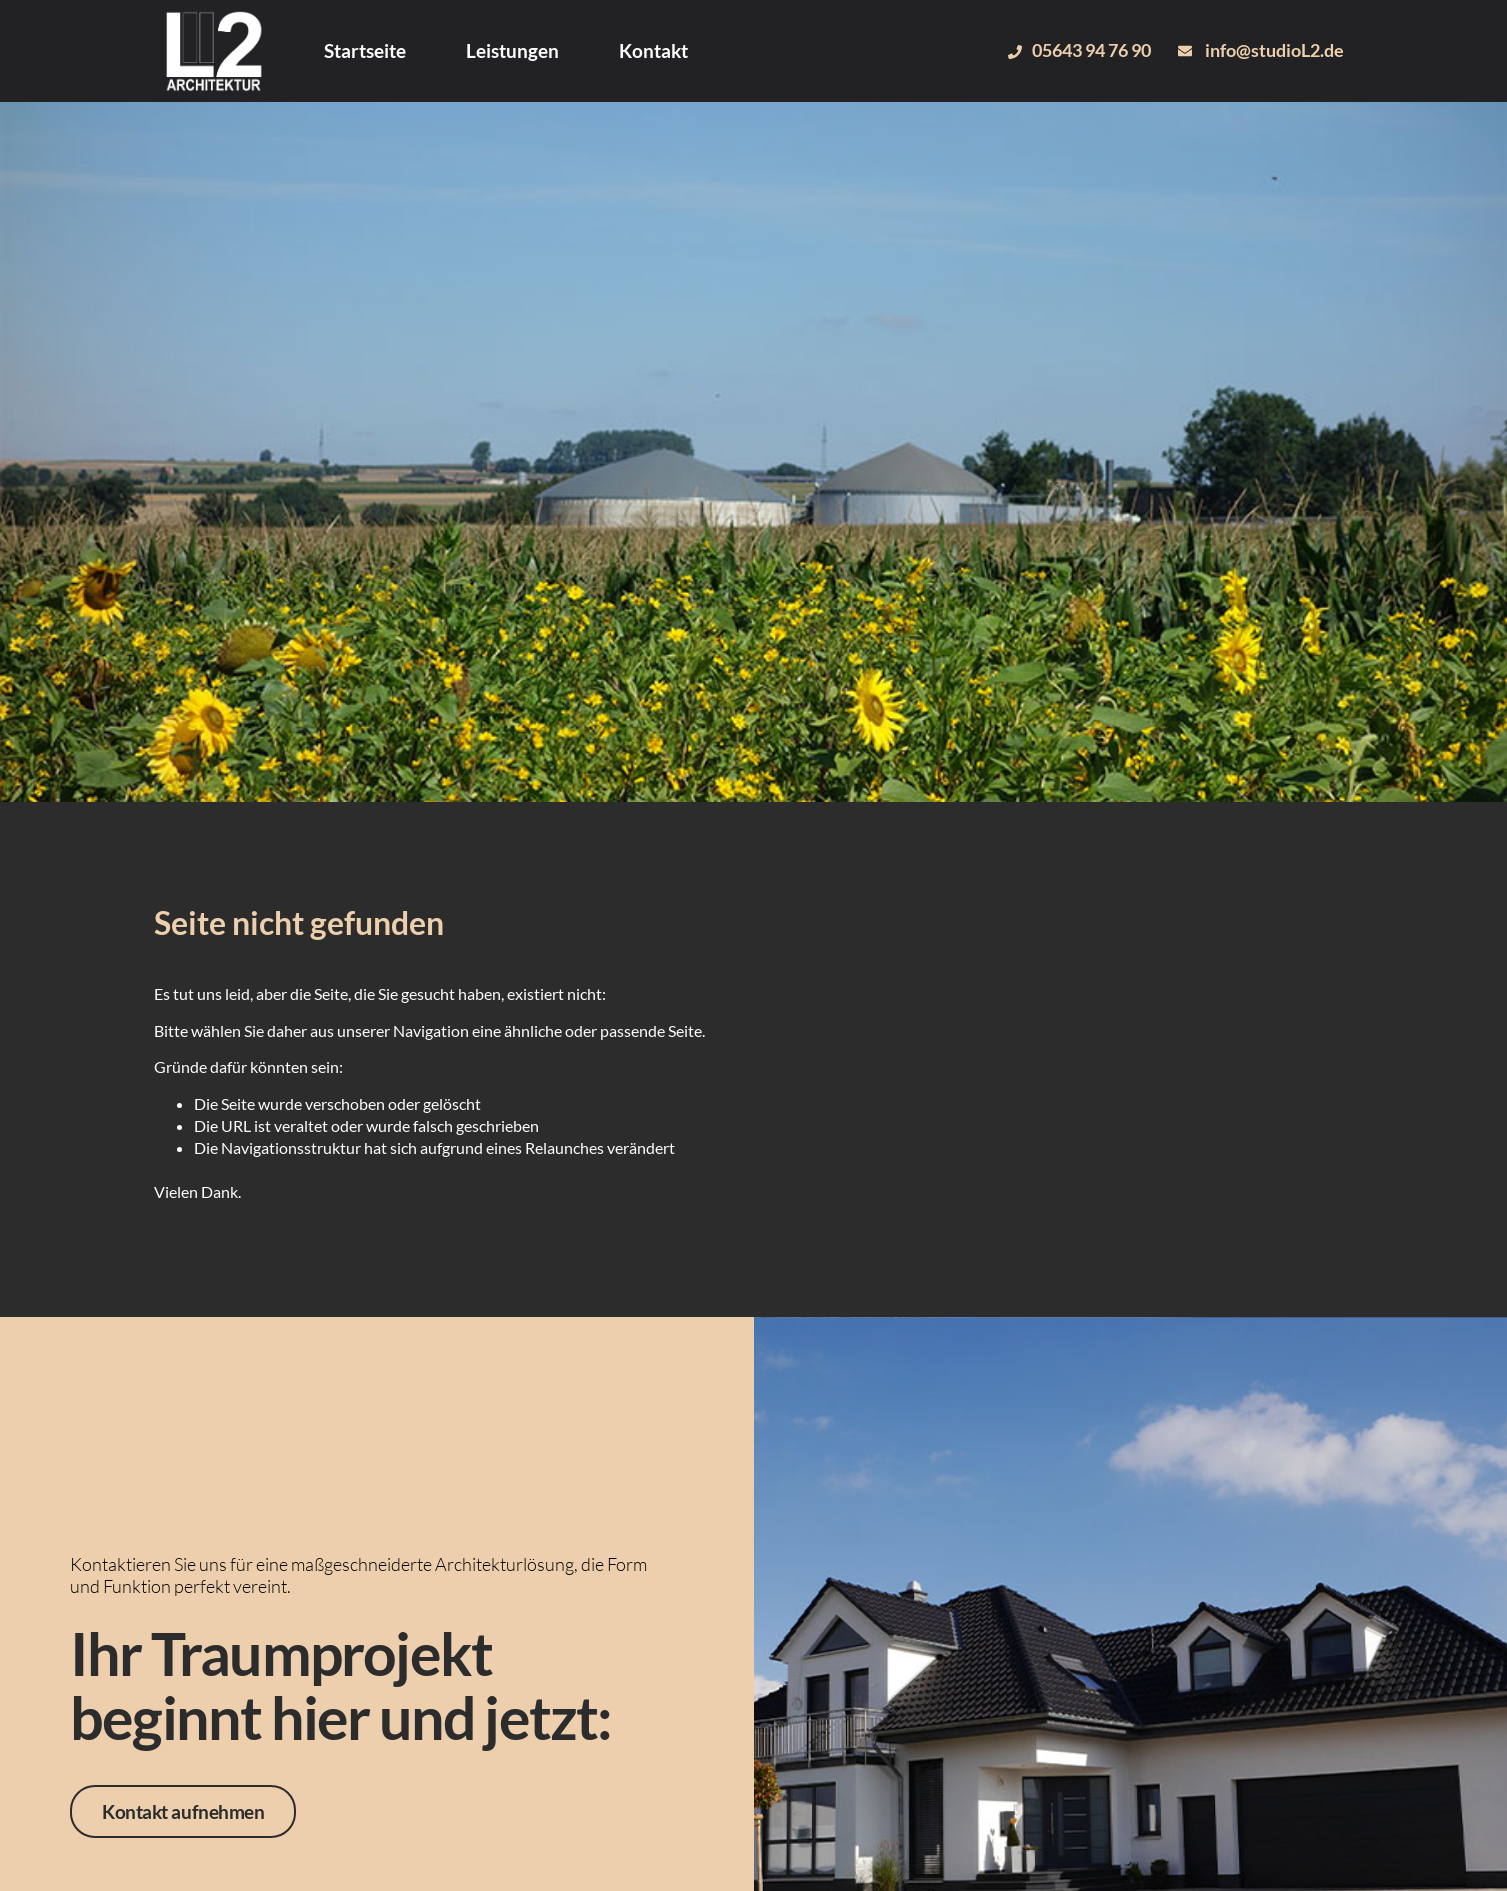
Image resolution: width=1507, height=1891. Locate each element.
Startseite (365, 50)
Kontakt (653, 50)
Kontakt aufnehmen (183, 1811)
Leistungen (512, 50)
